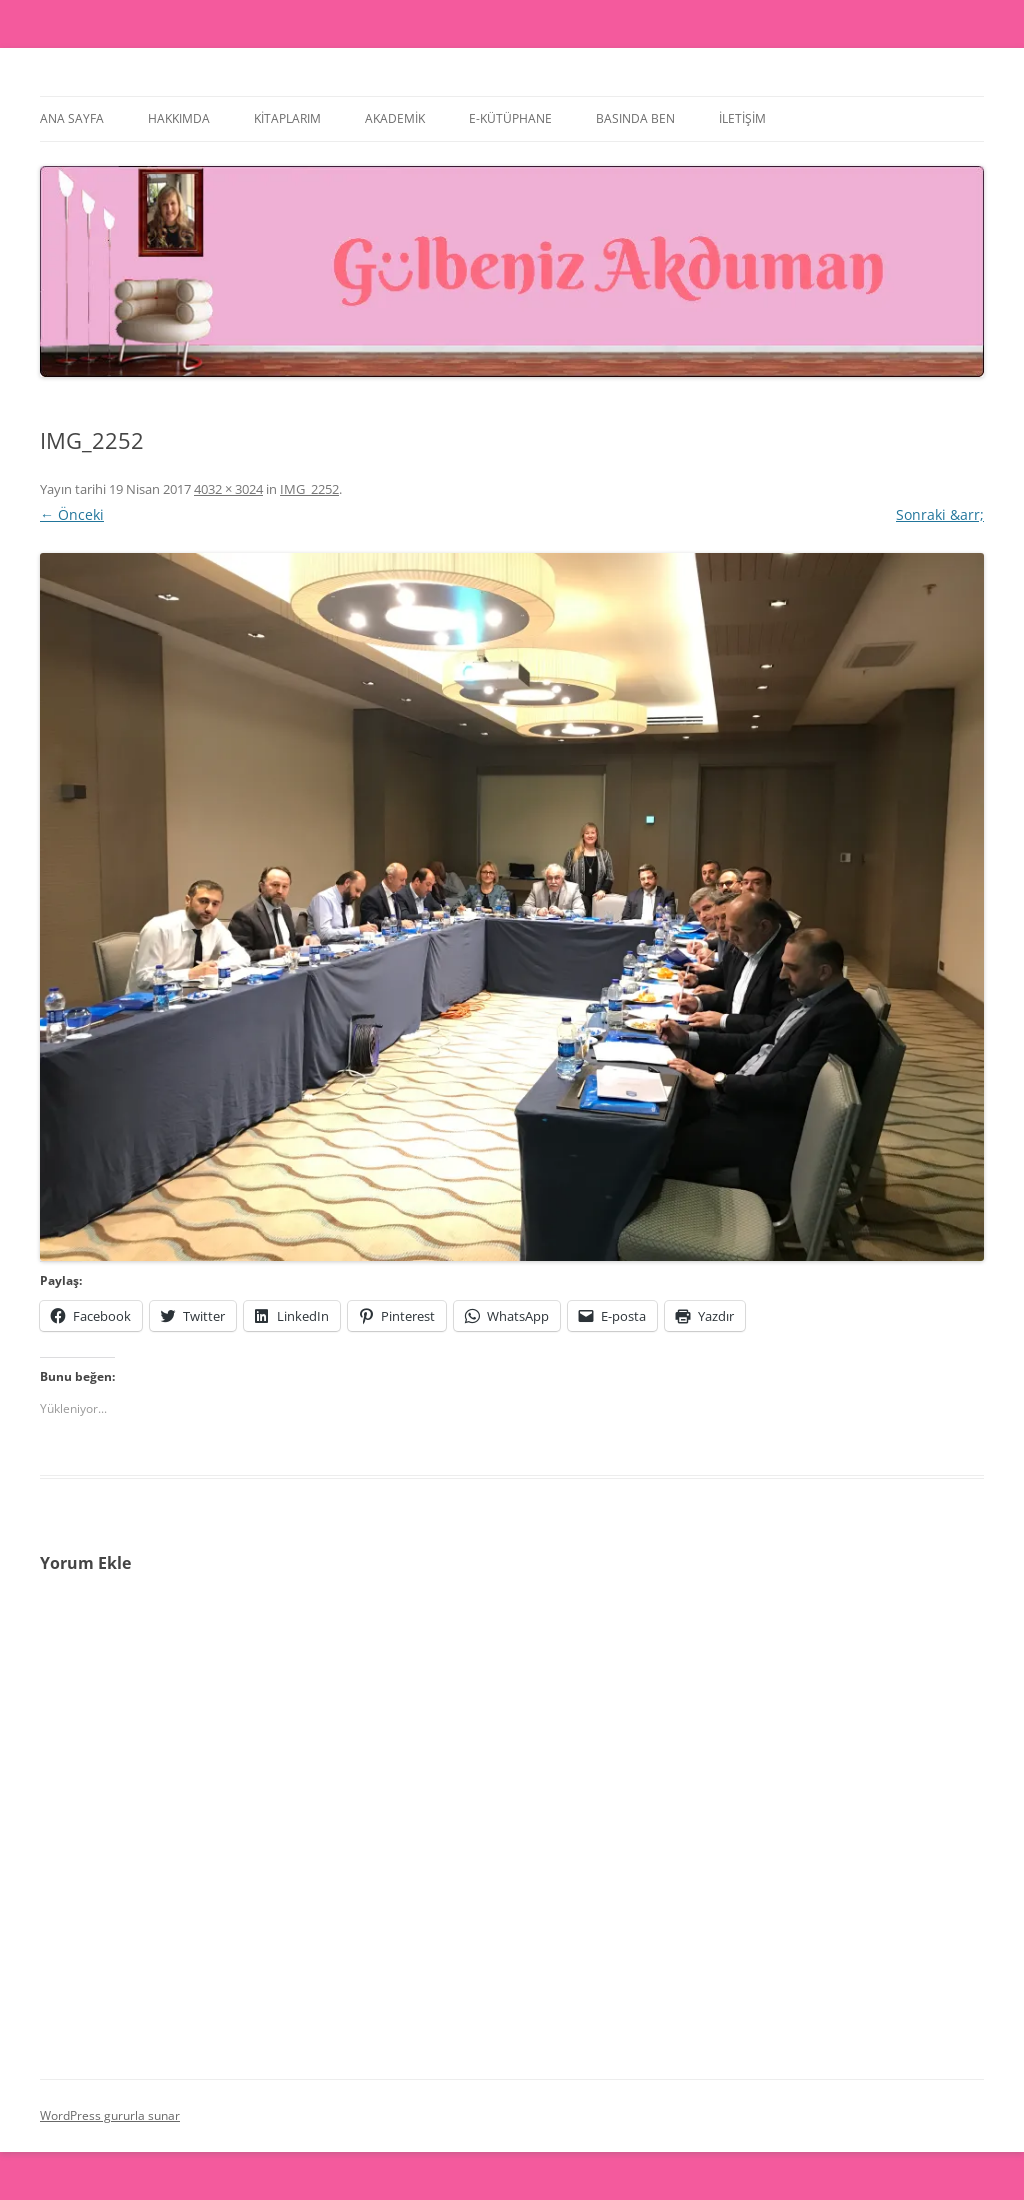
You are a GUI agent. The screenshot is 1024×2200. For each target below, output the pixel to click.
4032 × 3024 (228, 489)
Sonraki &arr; (940, 514)
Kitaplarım (287, 118)
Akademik (395, 118)
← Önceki (72, 514)
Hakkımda (179, 118)
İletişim (742, 118)
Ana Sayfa (72, 118)
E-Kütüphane (510, 118)
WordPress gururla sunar (110, 2115)
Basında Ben (635, 118)
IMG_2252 (309, 489)
